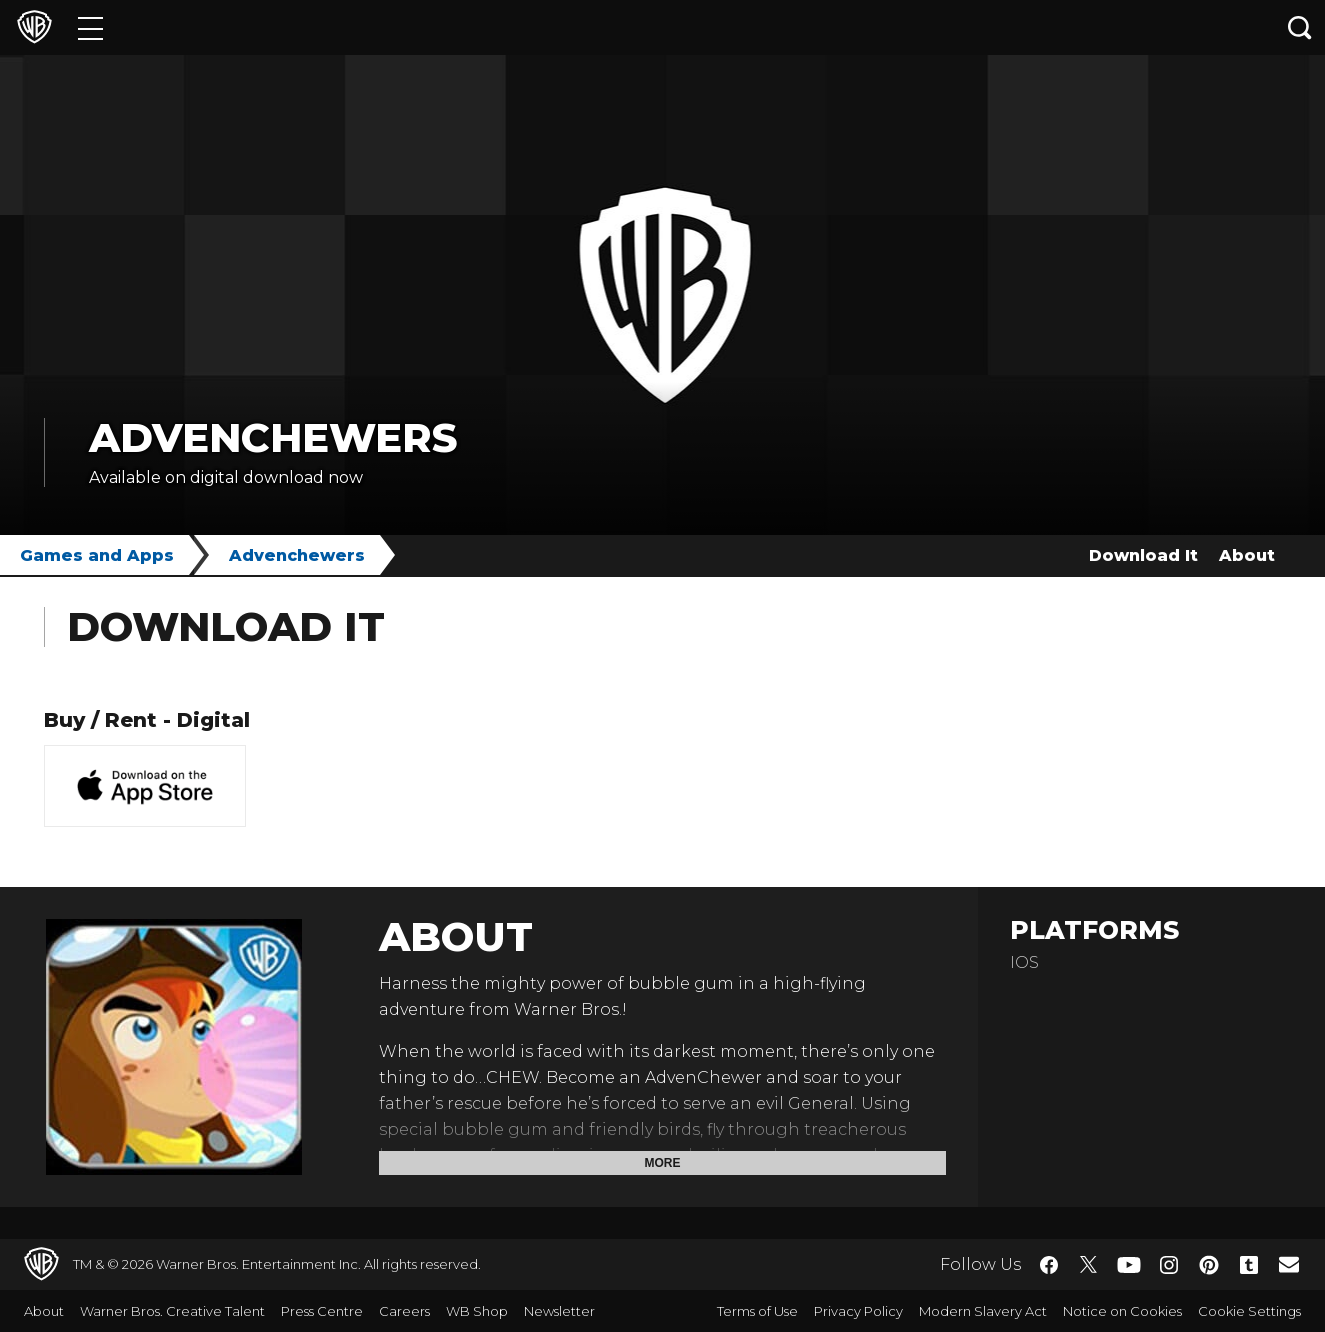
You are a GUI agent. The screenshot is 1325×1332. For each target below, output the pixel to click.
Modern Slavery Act (983, 1311)
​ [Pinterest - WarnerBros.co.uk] (1209, 1265)
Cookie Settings (1249, 1311)
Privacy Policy (858, 1311)
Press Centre (322, 1311)
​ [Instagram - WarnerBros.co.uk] (1169, 1265)
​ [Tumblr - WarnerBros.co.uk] (1249, 1265)
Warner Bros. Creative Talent (172, 1311)
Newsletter (559, 1311)
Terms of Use (757, 1311)
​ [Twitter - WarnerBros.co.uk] (1089, 1265)
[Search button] (1300, 27)
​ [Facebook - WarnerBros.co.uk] (1049, 1265)
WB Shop (477, 1311)
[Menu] (90, 27)
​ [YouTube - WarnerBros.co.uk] (1129, 1264)
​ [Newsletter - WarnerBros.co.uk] (1289, 1264)
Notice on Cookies (1122, 1311)
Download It (1143, 555)
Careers (404, 1311)
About (1247, 555)
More (663, 1163)
